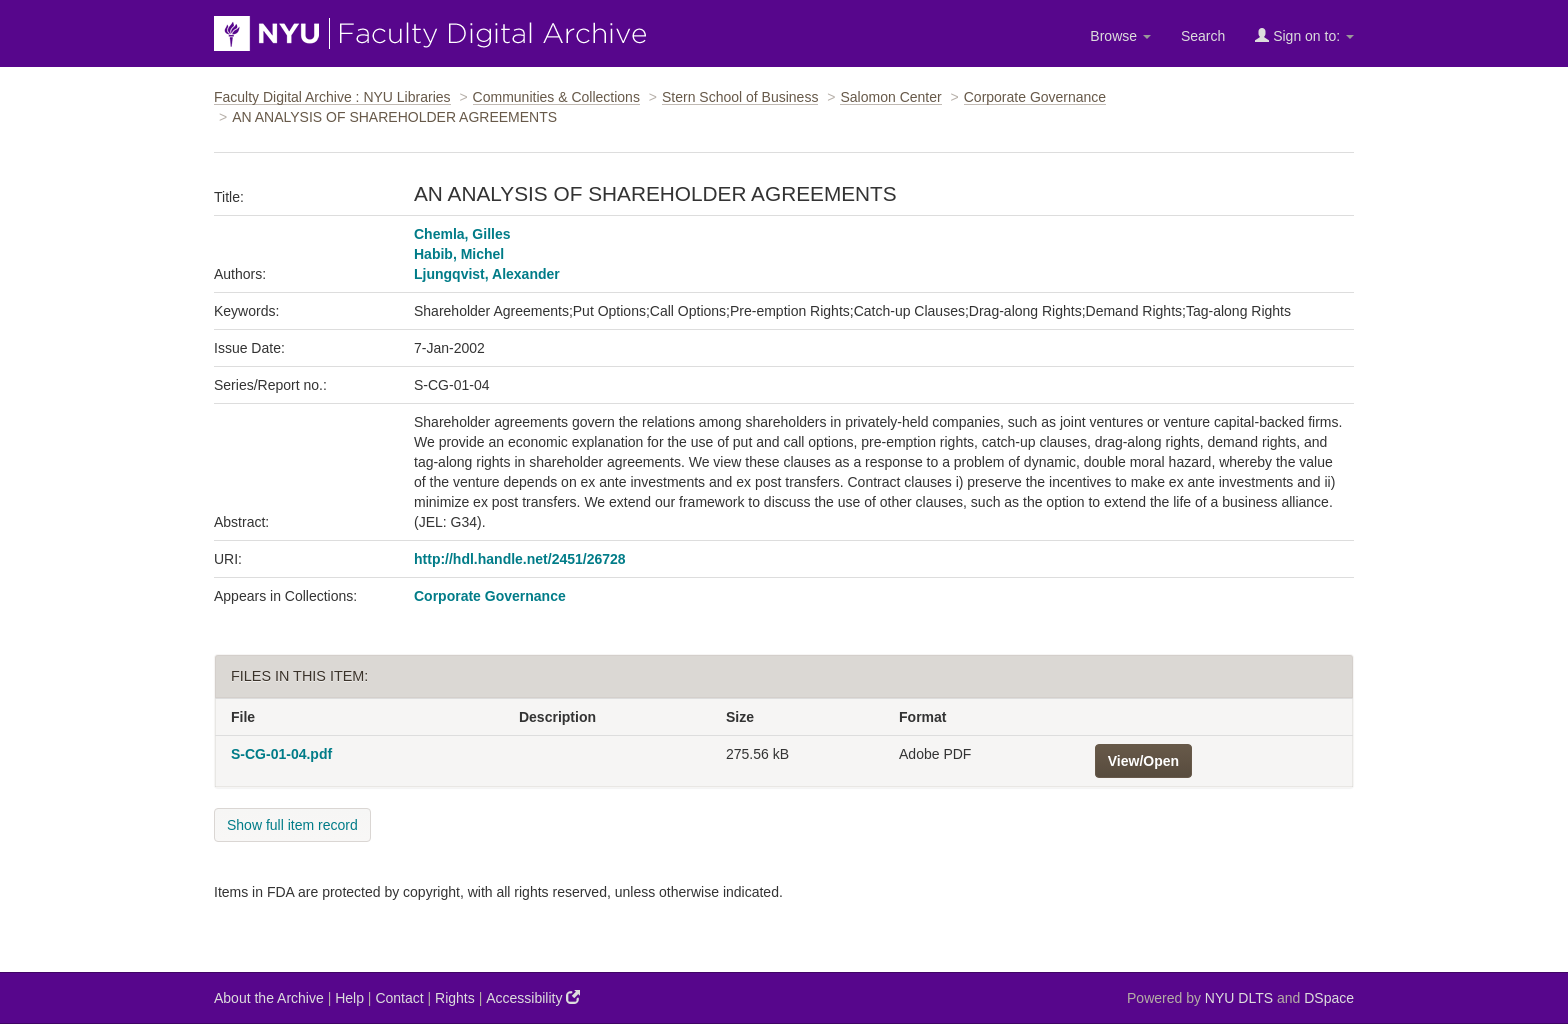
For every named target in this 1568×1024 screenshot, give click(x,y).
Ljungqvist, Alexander (487, 274)
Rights (455, 998)
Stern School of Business (740, 97)
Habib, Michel (459, 254)
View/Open (1143, 761)
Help (349, 998)
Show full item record (292, 825)
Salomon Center (890, 97)
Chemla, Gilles (462, 234)
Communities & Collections (556, 97)
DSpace (1329, 998)
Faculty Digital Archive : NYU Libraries (332, 97)
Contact (399, 998)
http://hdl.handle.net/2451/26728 (520, 559)
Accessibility (533, 997)
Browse (1120, 36)
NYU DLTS (1239, 998)
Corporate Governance (1035, 97)
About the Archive (269, 998)
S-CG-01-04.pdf (281, 754)
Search (1203, 36)
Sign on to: (1304, 35)
